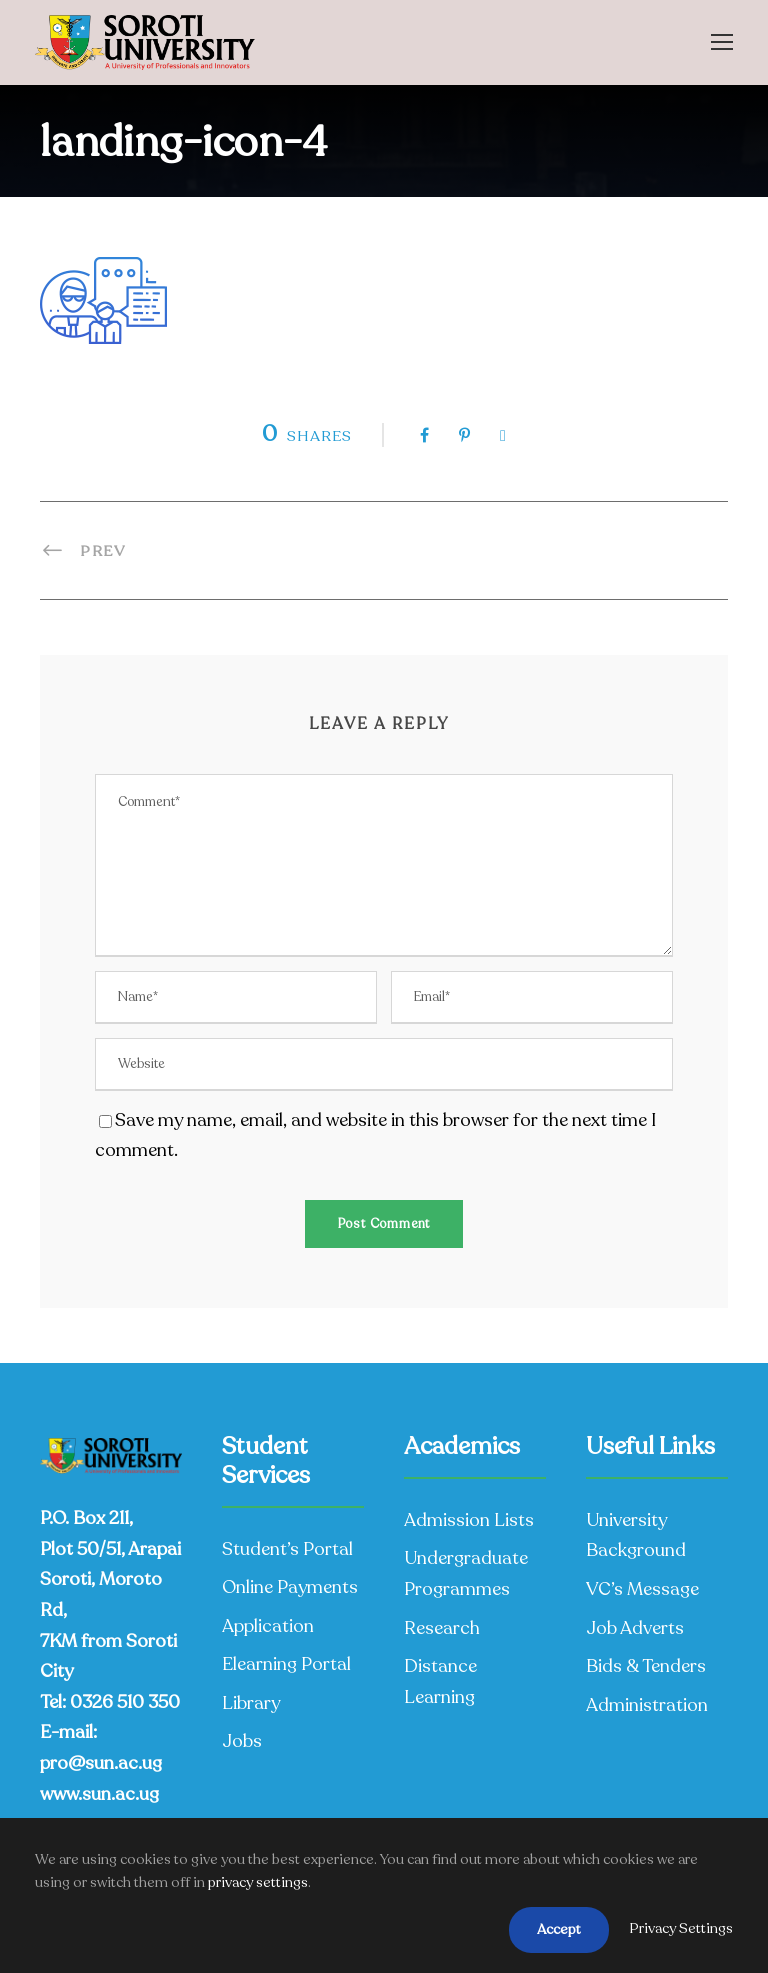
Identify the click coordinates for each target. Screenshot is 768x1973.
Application (268, 1626)
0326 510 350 (125, 1702)
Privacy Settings (681, 1928)
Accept (559, 1929)
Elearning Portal (286, 1664)
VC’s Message (642, 1589)
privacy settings (258, 1882)
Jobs (242, 1741)
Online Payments (290, 1587)
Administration (647, 1705)
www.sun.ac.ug (99, 1794)
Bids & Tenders (646, 1666)
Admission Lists (469, 1520)
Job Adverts (635, 1628)
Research (442, 1628)
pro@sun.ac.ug (101, 1763)
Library (251, 1703)
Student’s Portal (287, 1549)
